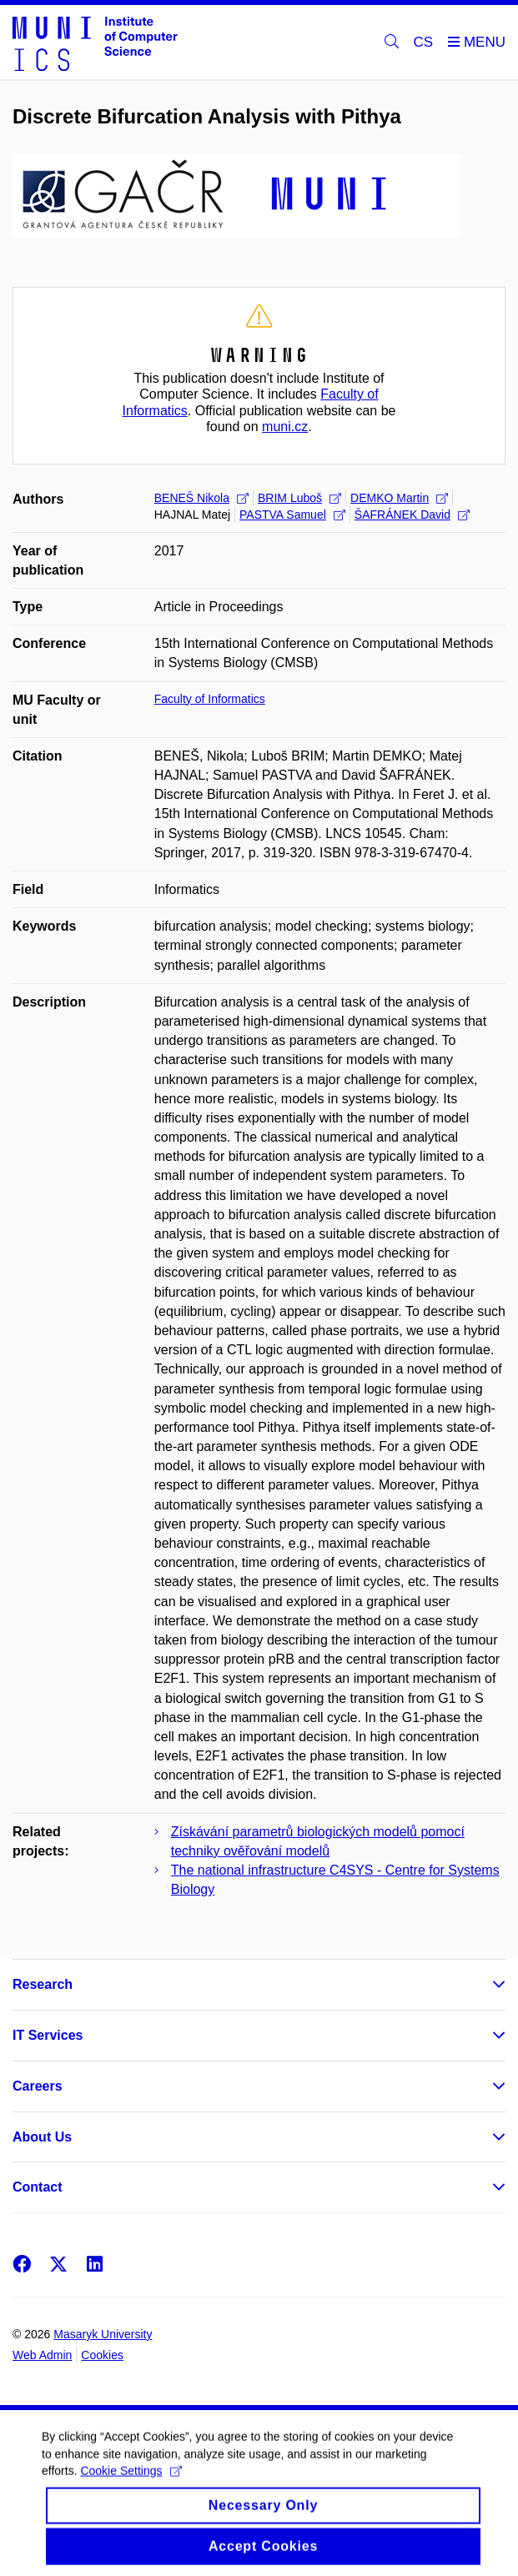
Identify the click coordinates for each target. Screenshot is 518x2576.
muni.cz (285, 426)
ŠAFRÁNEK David (412, 514)
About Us (42, 2137)
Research (43, 1984)
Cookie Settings (130, 2485)
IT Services (48, 2035)
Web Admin (42, 2355)
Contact (38, 2187)
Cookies (102, 2355)
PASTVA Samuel (292, 514)
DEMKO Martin (399, 498)
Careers (38, 2086)
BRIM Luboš (299, 498)
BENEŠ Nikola (201, 498)
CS (424, 42)
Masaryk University (102, 2334)
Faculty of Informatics (209, 699)
